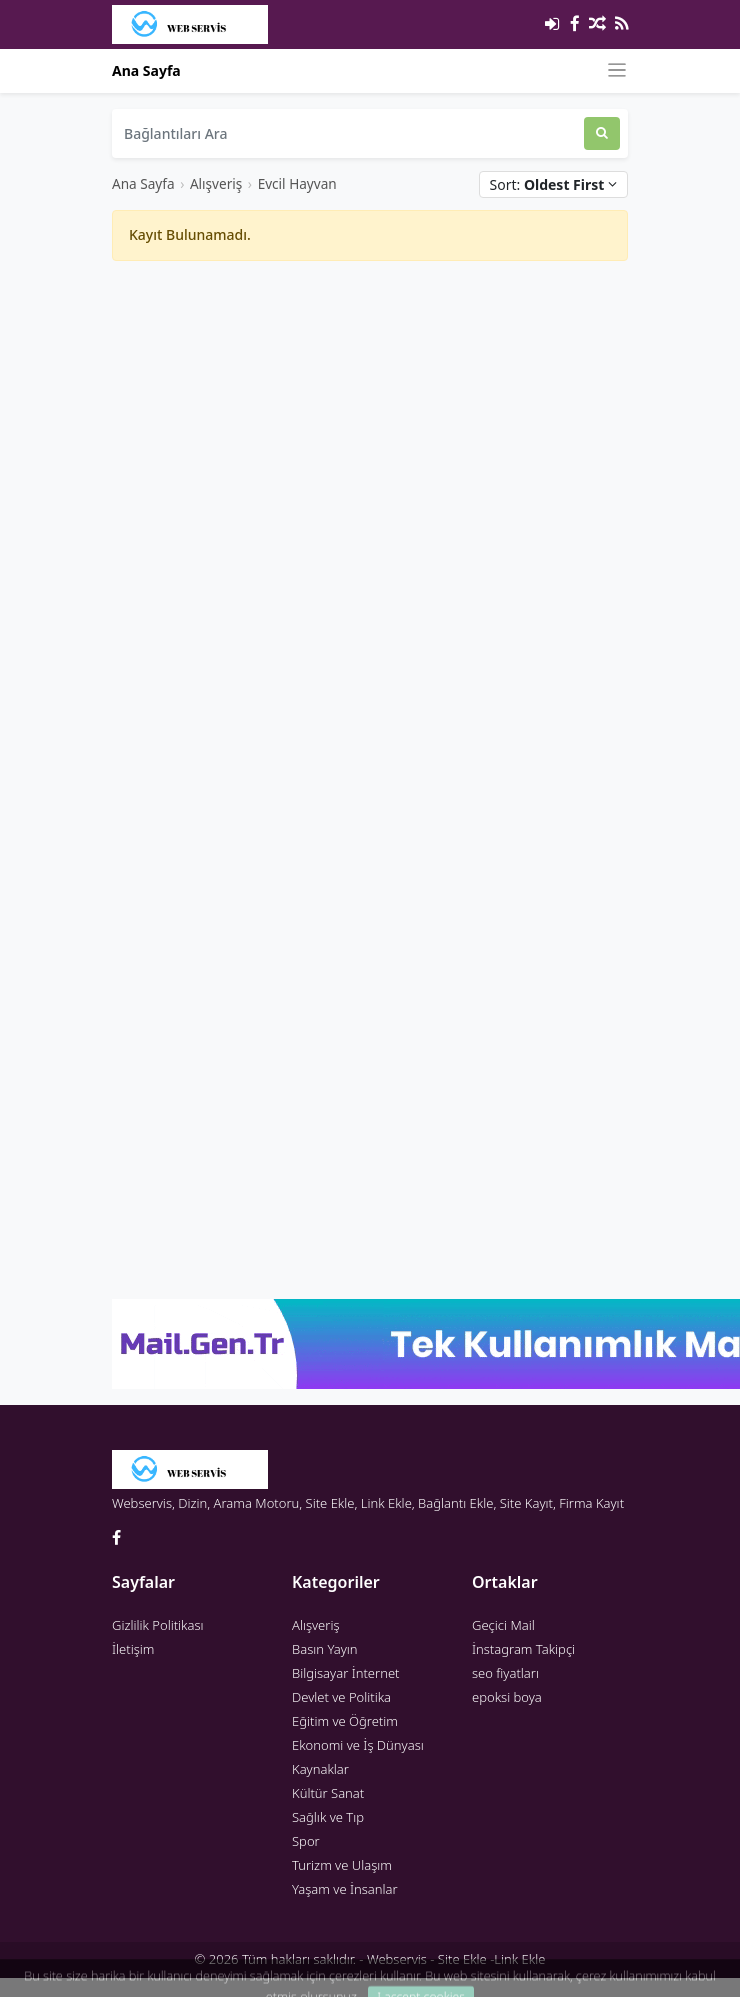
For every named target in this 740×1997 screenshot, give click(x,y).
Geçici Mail (503, 1625)
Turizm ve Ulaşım (342, 1865)
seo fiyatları (505, 1673)
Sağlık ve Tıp (328, 1817)
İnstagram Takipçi (523, 1649)
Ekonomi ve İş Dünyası (358, 1745)
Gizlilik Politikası (158, 1625)
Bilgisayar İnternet (345, 1673)
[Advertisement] (343, 520)
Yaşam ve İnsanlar (345, 1889)
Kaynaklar (320, 1769)
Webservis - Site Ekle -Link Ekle (456, 1959)
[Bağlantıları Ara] (348, 133)
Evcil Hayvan (297, 183)
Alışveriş (216, 183)
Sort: (553, 184)
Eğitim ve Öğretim (345, 1721)
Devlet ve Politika (341, 1697)
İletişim (133, 1649)
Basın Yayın (325, 1649)
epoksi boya (507, 1697)
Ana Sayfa (146, 70)
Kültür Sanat (328, 1793)
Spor (306, 1841)
